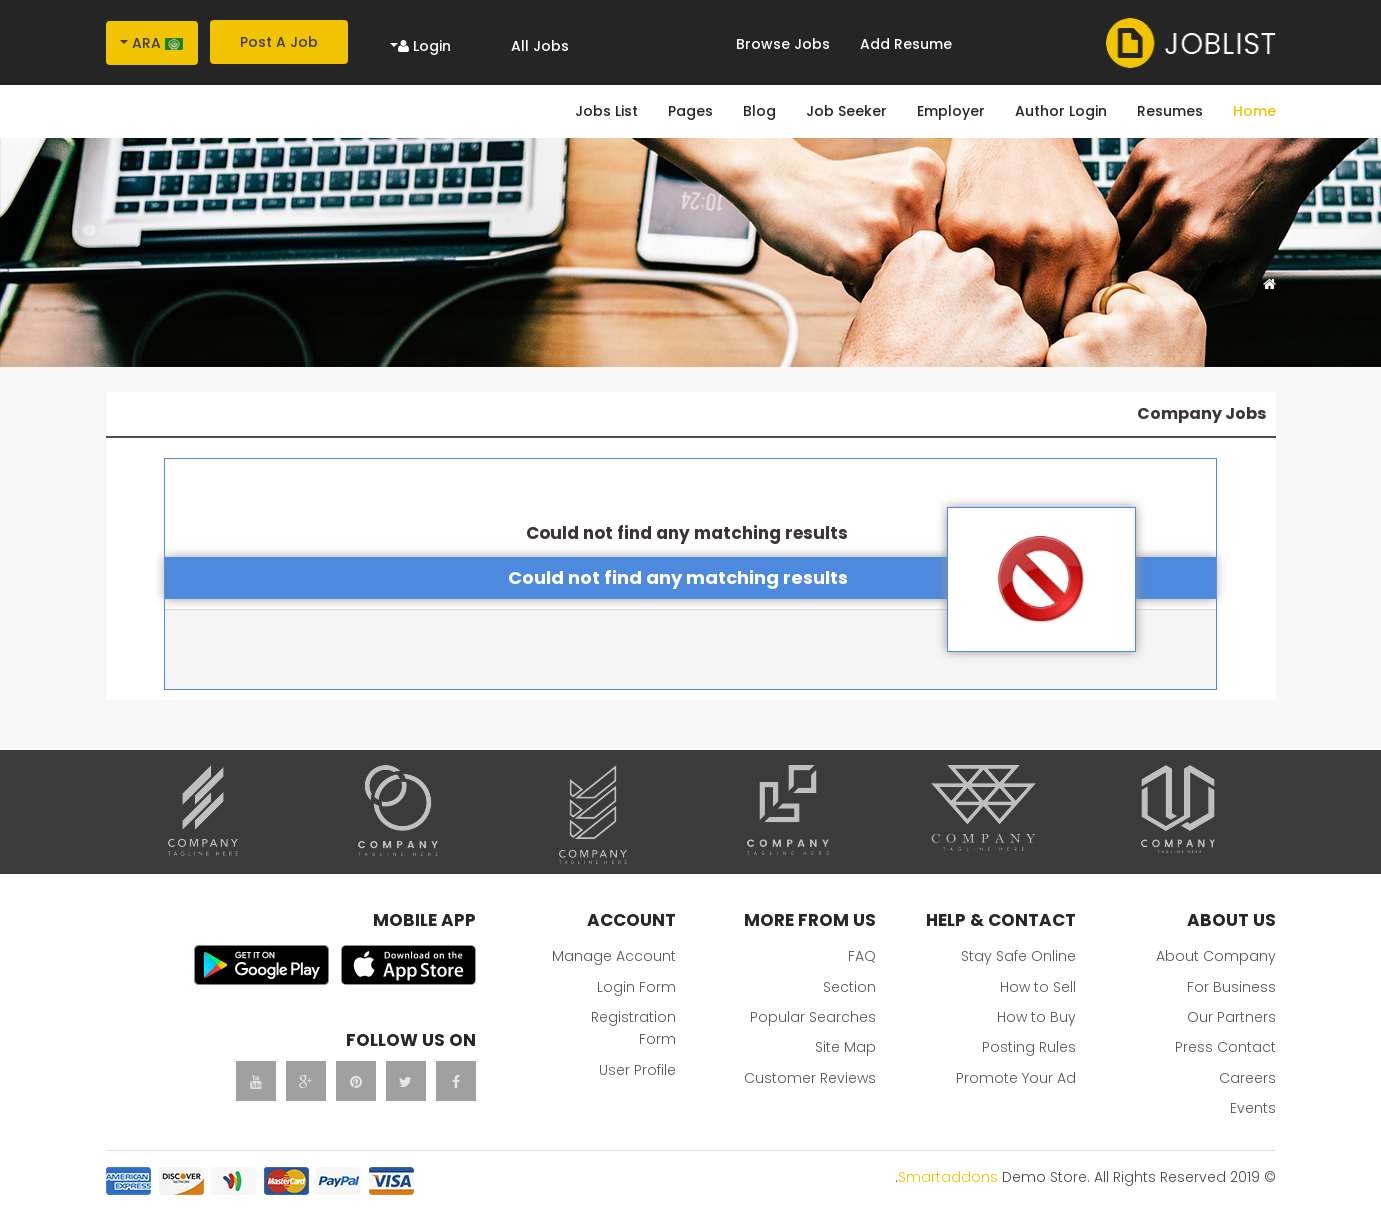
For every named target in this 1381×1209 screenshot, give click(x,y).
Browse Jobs (783, 44)
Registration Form (633, 1028)
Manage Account (614, 956)
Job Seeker (846, 111)
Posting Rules (1029, 1047)
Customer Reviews (810, 1078)
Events (1253, 1108)
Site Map (845, 1047)
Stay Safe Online (1018, 956)
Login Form (636, 987)
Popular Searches (813, 1017)
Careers (1247, 1078)
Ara (157, 43)
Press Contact (1225, 1047)
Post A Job (279, 42)
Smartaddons (948, 1177)
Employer (951, 111)
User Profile (637, 1070)
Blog (759, 111)
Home (1254, 111)
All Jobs (540, 46)
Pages (690, 111)
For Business (1231, 987)
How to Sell (1038, 987)
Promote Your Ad (1016, 1078)
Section (849, 987)
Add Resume (906, 44)
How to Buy (1036, 1017)
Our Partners (1231, 1017)
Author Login (1061, 111)
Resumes (1170, 111)
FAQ (862, 956)
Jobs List (606, 111)
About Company (1216, 956)
